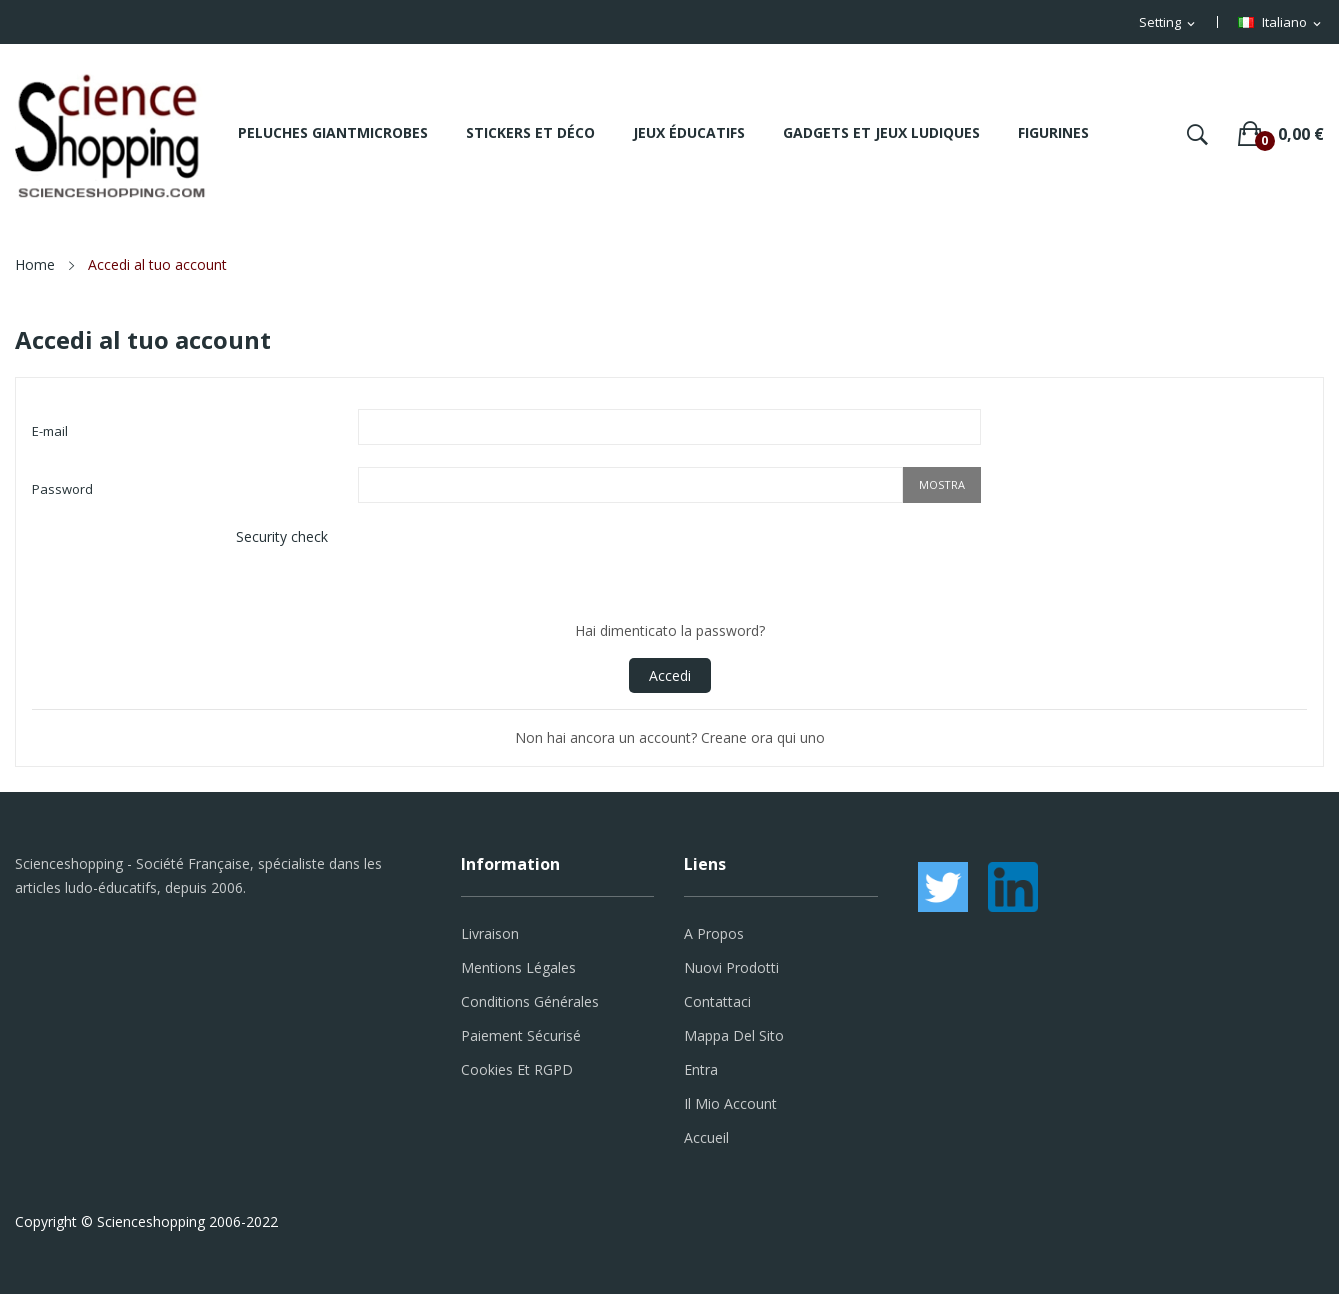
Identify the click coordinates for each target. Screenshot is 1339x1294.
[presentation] (510, 564)
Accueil (706, 1137)
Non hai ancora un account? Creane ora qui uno (670, 737)
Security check (282, 536)
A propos (714, 933)
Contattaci (717, 1001)
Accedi (670, 675)
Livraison (490, 933)
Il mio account (730, 1103)
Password (62, 489)
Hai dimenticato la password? (670, 630)
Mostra (942, 484)
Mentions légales (518, 967)
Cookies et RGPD (517, 1069)
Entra (701, 1069)
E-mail (50, 431)
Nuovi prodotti (731, 967)
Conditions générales (530, 1001)
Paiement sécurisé (521, 1035)
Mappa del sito (734, 1035)
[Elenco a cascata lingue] (1281, 23)
